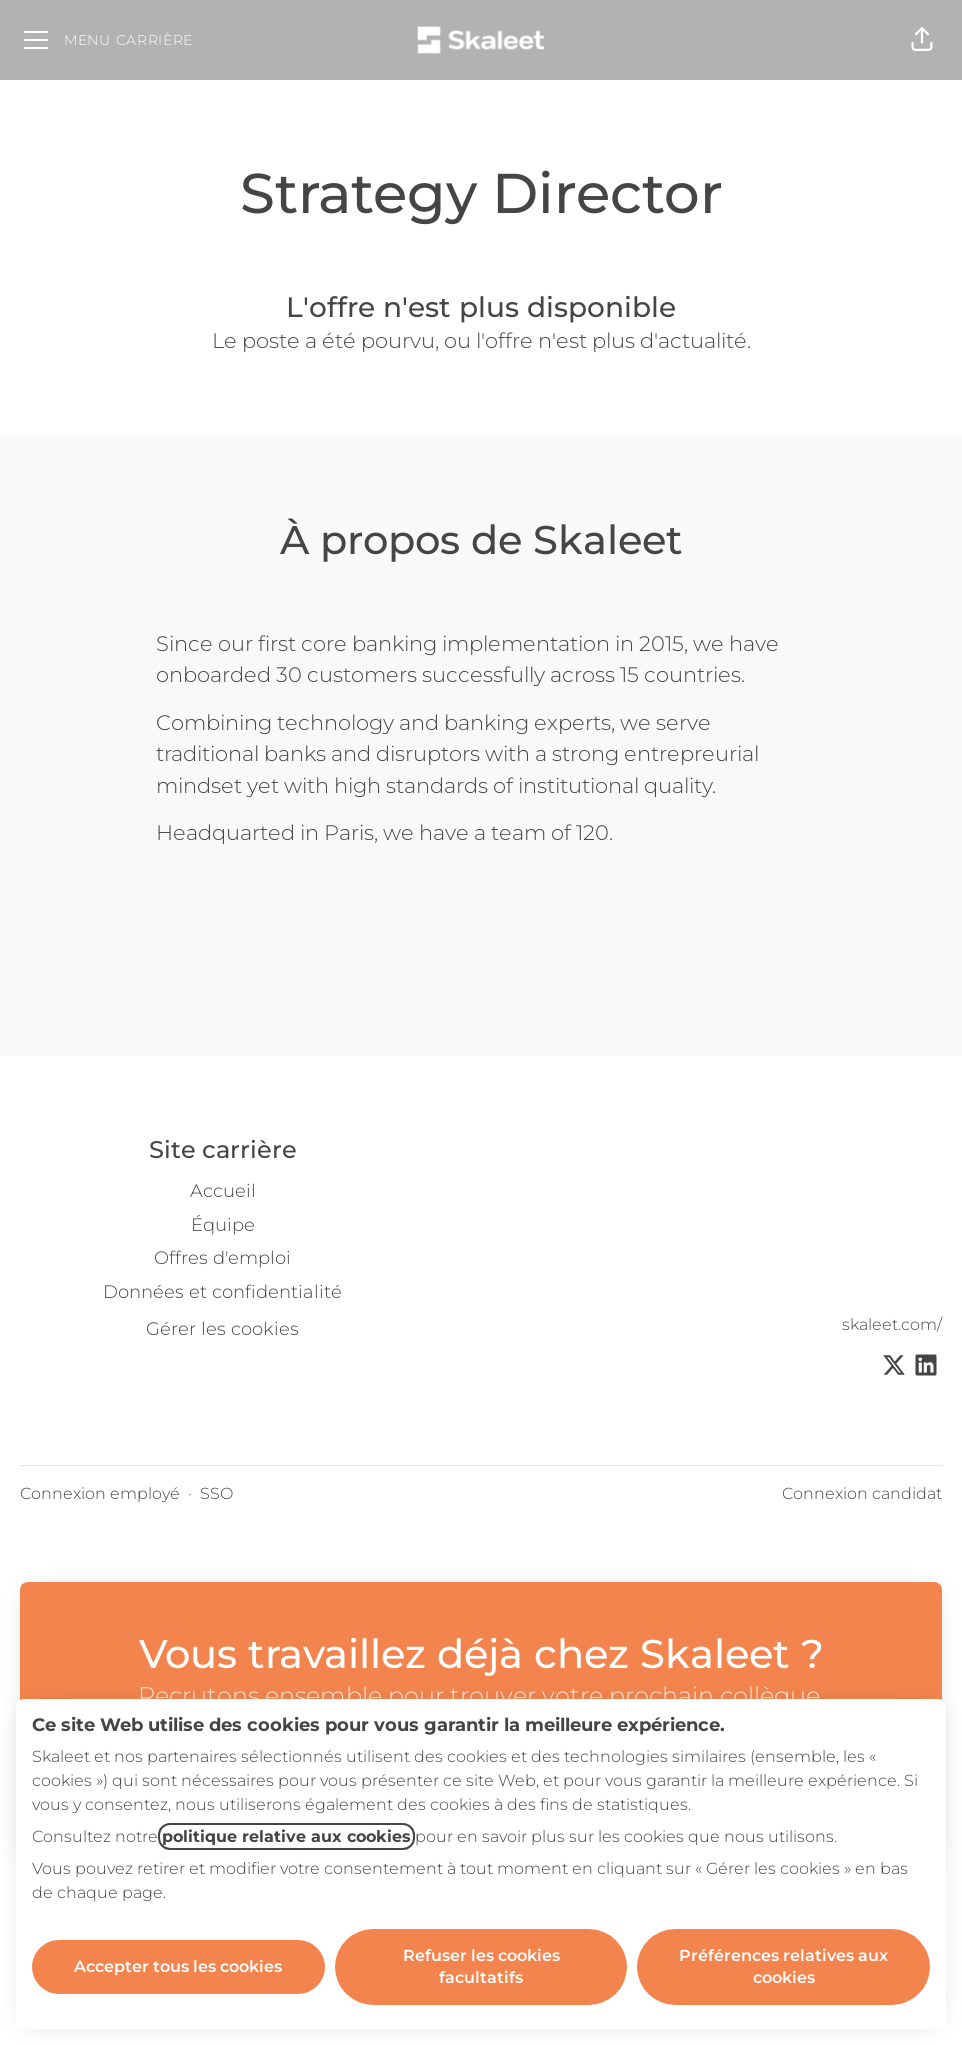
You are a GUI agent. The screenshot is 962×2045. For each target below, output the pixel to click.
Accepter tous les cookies (178, 1966)
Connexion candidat (862, 1493)
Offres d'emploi (222, 1258)
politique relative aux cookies (286, 1836)
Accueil (223, 1191)
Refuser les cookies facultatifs (481, 1966)
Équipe (223, 1225)
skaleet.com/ (892, 1324)
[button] (922, 40)
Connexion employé (100, 1493)
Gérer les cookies (222, 1329)
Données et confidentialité (222, 1292)
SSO (216, 1493)
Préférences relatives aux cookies (783, 1966)
